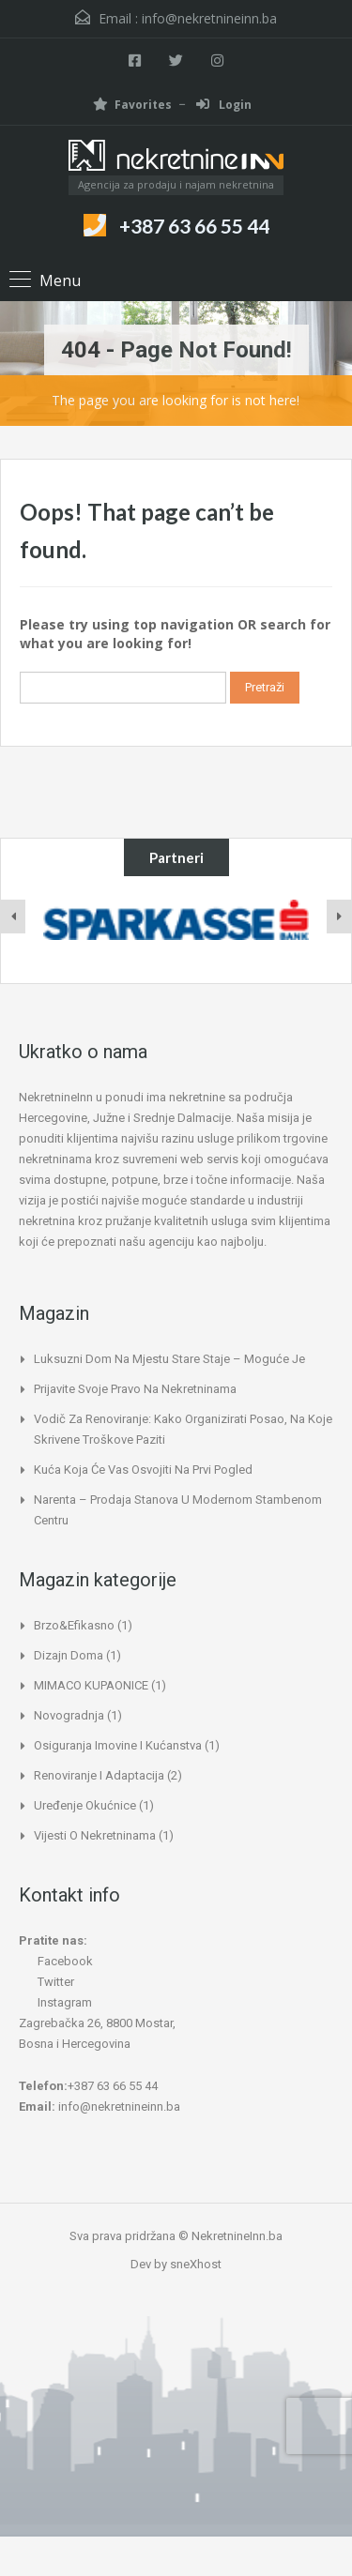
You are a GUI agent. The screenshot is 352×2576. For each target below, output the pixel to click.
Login (224, 105)
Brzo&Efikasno (74, 1625)
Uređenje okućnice (85, 1805)
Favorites (132, 105)
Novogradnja (69, 1715)
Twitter (46, 1982)
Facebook (56, 1961)
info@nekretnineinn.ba (209, 18)
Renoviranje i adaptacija (99, 1775)
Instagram (55, 2002)
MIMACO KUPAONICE (91, 1685)
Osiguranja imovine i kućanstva (118, 1745)
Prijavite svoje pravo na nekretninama (135, 1389)
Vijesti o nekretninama (95, 1835)
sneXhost (196, 2264)
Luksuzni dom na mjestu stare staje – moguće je (169, 1359)
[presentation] (13, 916)
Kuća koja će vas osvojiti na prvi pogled (143, 1469)
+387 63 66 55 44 (194, 225)
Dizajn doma (68, 1655)
